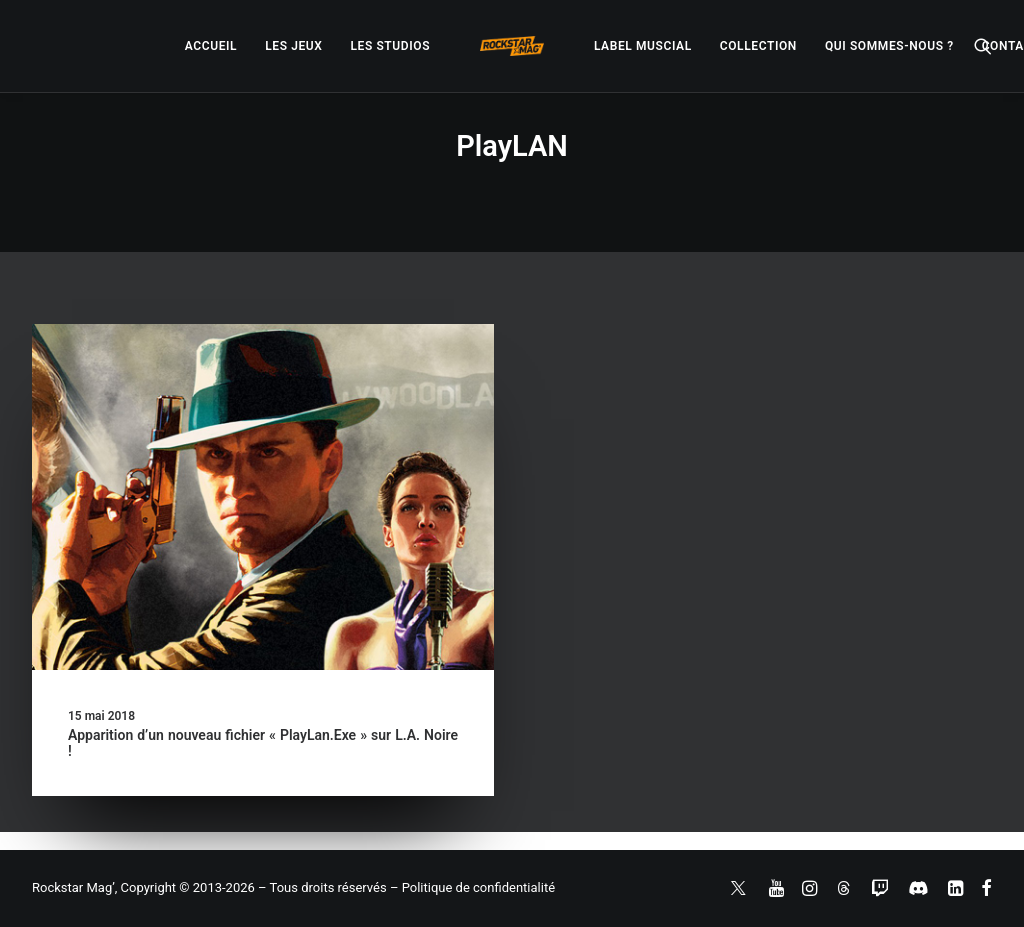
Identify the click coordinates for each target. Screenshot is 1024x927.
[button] (983, 46)
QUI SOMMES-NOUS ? (889, 46)
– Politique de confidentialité (472, 887)
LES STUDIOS (390, 46)
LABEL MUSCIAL (643, 46)
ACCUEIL (211, 46)
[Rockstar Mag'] (512, 46)
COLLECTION (758, 46)
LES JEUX (293, 46)
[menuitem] (211, 46)
